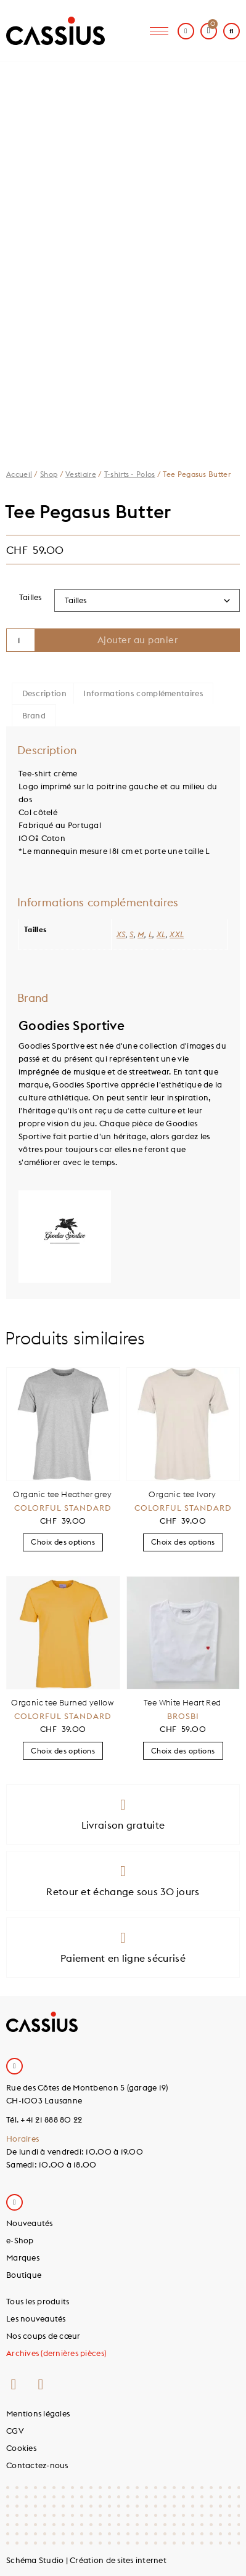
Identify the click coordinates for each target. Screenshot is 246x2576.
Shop (48, 474)
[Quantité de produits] (20, 640)
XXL (177, 934)
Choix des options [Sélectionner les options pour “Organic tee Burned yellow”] (63, 1750)
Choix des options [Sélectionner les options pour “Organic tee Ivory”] (183, 1541)
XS (121, 934)
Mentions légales (38, 2413)
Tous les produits (37, 2301)
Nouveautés (29, 2223)
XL (161, 934)
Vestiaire (80, 474)
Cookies (21, 2448)
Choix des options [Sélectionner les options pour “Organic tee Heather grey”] (63, 1541)
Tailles (30, 597)
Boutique (23, 2275)
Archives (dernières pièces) (56, 2353)
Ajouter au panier (137, 640)
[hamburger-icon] (159, 31)
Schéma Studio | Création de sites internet (86, 2560)
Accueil (19, 474)
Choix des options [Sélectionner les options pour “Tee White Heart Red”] (183, 1750)
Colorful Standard (63, 1508)
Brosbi (183, 1716)
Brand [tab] (34, 715)
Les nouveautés (36, 2318)
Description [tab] (44, 693)
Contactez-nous (37, 2465)
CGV (15, 2431)
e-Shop (20, 2240)
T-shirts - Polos (129, 474)
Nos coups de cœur (43, 2336)
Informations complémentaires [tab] (143, 693)
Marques (22, 2257)
